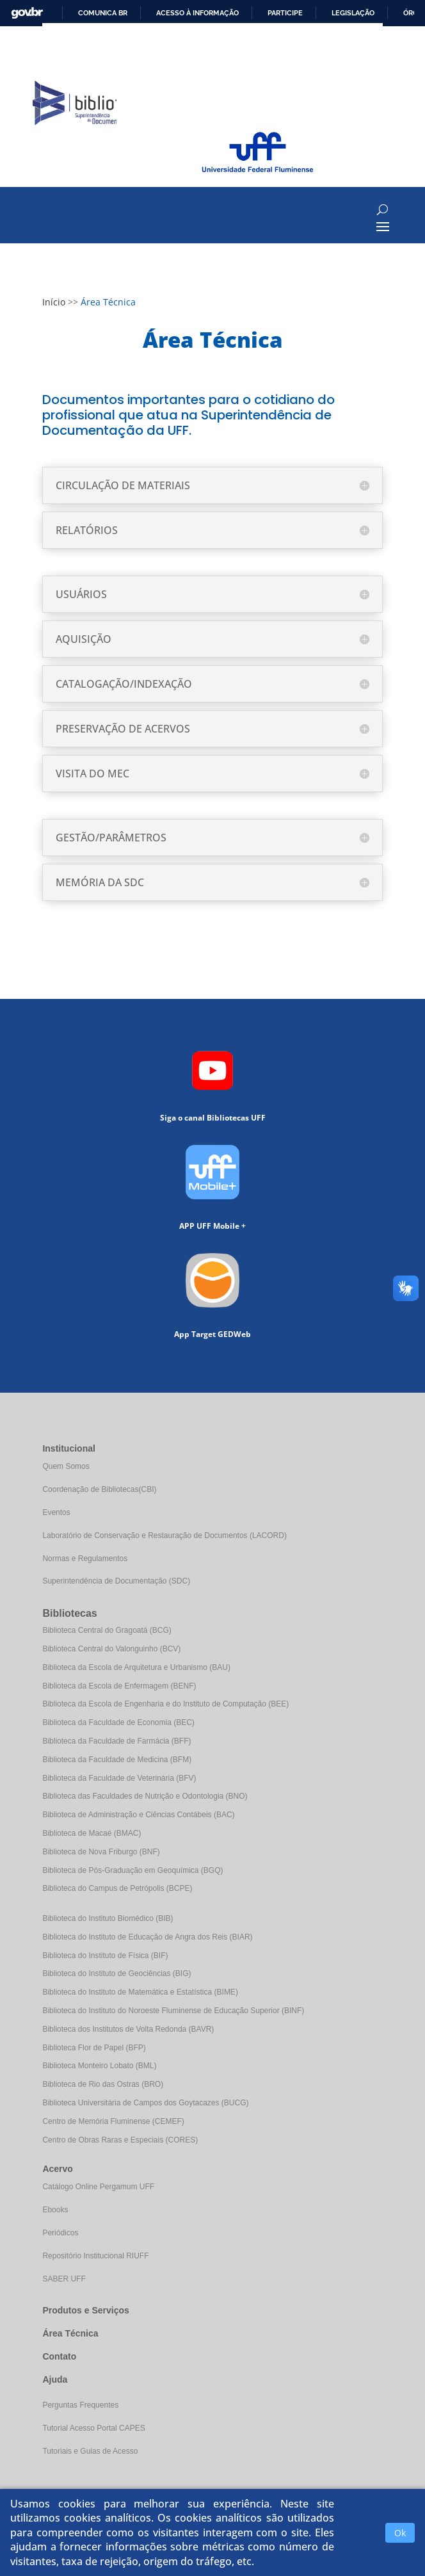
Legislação (353, 12)
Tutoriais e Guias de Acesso (90, 2451)
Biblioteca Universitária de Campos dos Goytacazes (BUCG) (145, 2102)
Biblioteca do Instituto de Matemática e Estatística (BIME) (139, 1992)
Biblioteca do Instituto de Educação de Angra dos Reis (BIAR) (147, 1936)
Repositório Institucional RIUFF (95, 2255)
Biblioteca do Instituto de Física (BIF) (105, 1955)
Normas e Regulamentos (84, 1558)
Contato (59, 2356)
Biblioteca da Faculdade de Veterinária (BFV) (119, 1778)
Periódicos (60, 2232)
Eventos (56, 1512)
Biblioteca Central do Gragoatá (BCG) (106, 1630)
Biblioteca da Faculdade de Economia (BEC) (118, 1722)
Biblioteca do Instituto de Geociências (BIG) (116, 1973)
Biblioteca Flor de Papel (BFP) (93, 2047)
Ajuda (54, 2379)
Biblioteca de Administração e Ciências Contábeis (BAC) (138, 1814)
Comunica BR (102, 12)
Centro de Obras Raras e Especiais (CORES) (120, 2139)
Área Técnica (70, 2333)
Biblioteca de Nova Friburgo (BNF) (100, 1851)
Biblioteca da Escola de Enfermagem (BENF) (119, 1685)
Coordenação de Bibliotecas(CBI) (99, 1489)
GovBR (27, 13)
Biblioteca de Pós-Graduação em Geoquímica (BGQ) (132, 1870)
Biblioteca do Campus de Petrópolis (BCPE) (117, 1888)
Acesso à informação (197, 12)
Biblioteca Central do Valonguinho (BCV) (111, 1648)
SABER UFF (63, 2278)
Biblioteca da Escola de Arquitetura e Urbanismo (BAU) (136, 1667)
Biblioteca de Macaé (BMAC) (91, 1833)
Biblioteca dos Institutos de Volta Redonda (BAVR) (128, 2029)
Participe (285, 12)
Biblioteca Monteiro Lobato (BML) (99, 2065)
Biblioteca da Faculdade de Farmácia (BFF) (116, 1741)
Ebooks (55, 2209)
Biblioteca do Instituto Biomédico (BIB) (107, 1918)
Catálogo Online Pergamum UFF (98, 2186)
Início (53, 302)
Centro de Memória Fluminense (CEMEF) (113, 2121)
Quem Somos (65, 1466)
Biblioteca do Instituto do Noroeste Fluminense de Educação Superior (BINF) (173, 2010)
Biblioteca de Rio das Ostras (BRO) (102, 2084)
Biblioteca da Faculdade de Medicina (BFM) (116, 1759)
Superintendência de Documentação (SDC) (116, 1580)
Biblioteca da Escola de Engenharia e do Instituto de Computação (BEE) (165, 1703)
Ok (400, 2533)
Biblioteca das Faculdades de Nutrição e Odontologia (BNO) (144, 1796)
